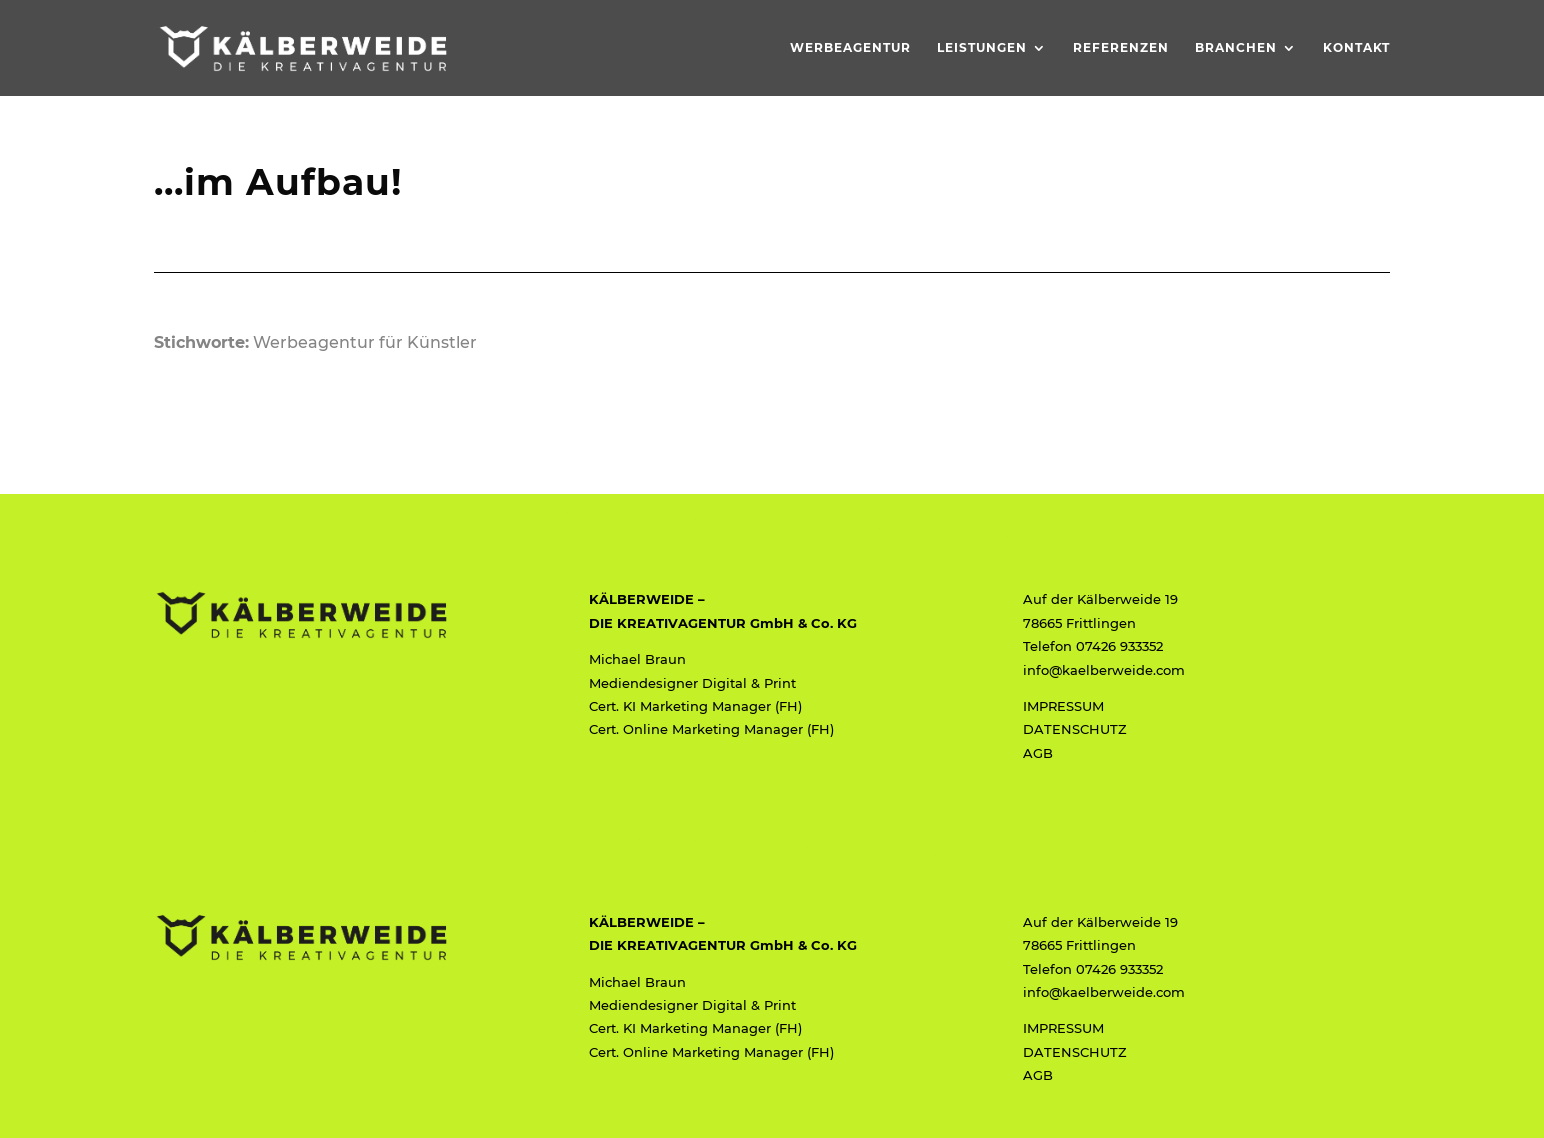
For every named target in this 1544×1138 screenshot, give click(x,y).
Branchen (1236, 48)
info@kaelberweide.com (1104, 670)
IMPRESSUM (1063, 706)
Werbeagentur (850, 48)
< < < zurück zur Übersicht (262, 385)
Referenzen (1121, 48)
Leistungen (982, 48)
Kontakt (1356, 48)
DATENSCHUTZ (1075, 729)
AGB (1038, 753)
